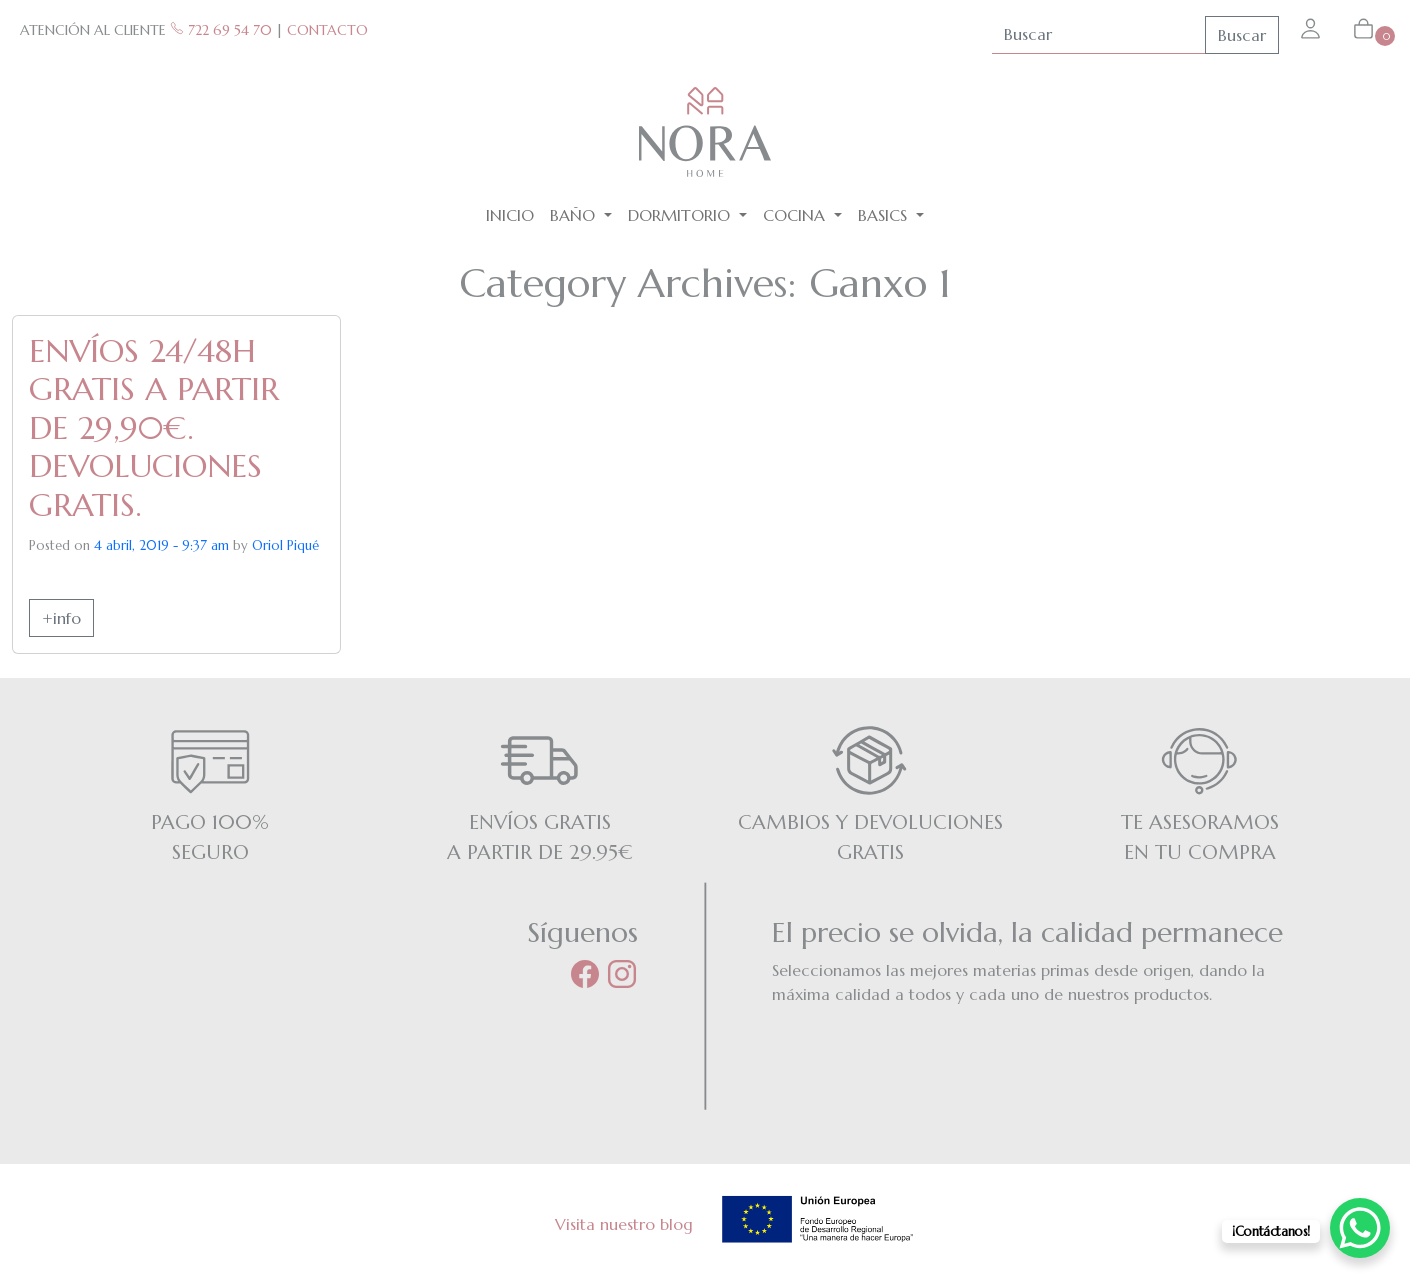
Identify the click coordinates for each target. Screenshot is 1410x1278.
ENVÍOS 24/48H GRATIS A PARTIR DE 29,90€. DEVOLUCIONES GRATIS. (154, 428)
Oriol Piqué (285, 545)
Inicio (510, 215)
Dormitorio (681, 215)
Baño (575, 215)
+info (61, 618)
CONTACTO (327, 30)
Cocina (796, 215)
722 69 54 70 (221, 30)
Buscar (1242, 35)
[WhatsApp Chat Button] (1360, 1228)
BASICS (885, 215)
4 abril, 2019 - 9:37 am (161, 545)
